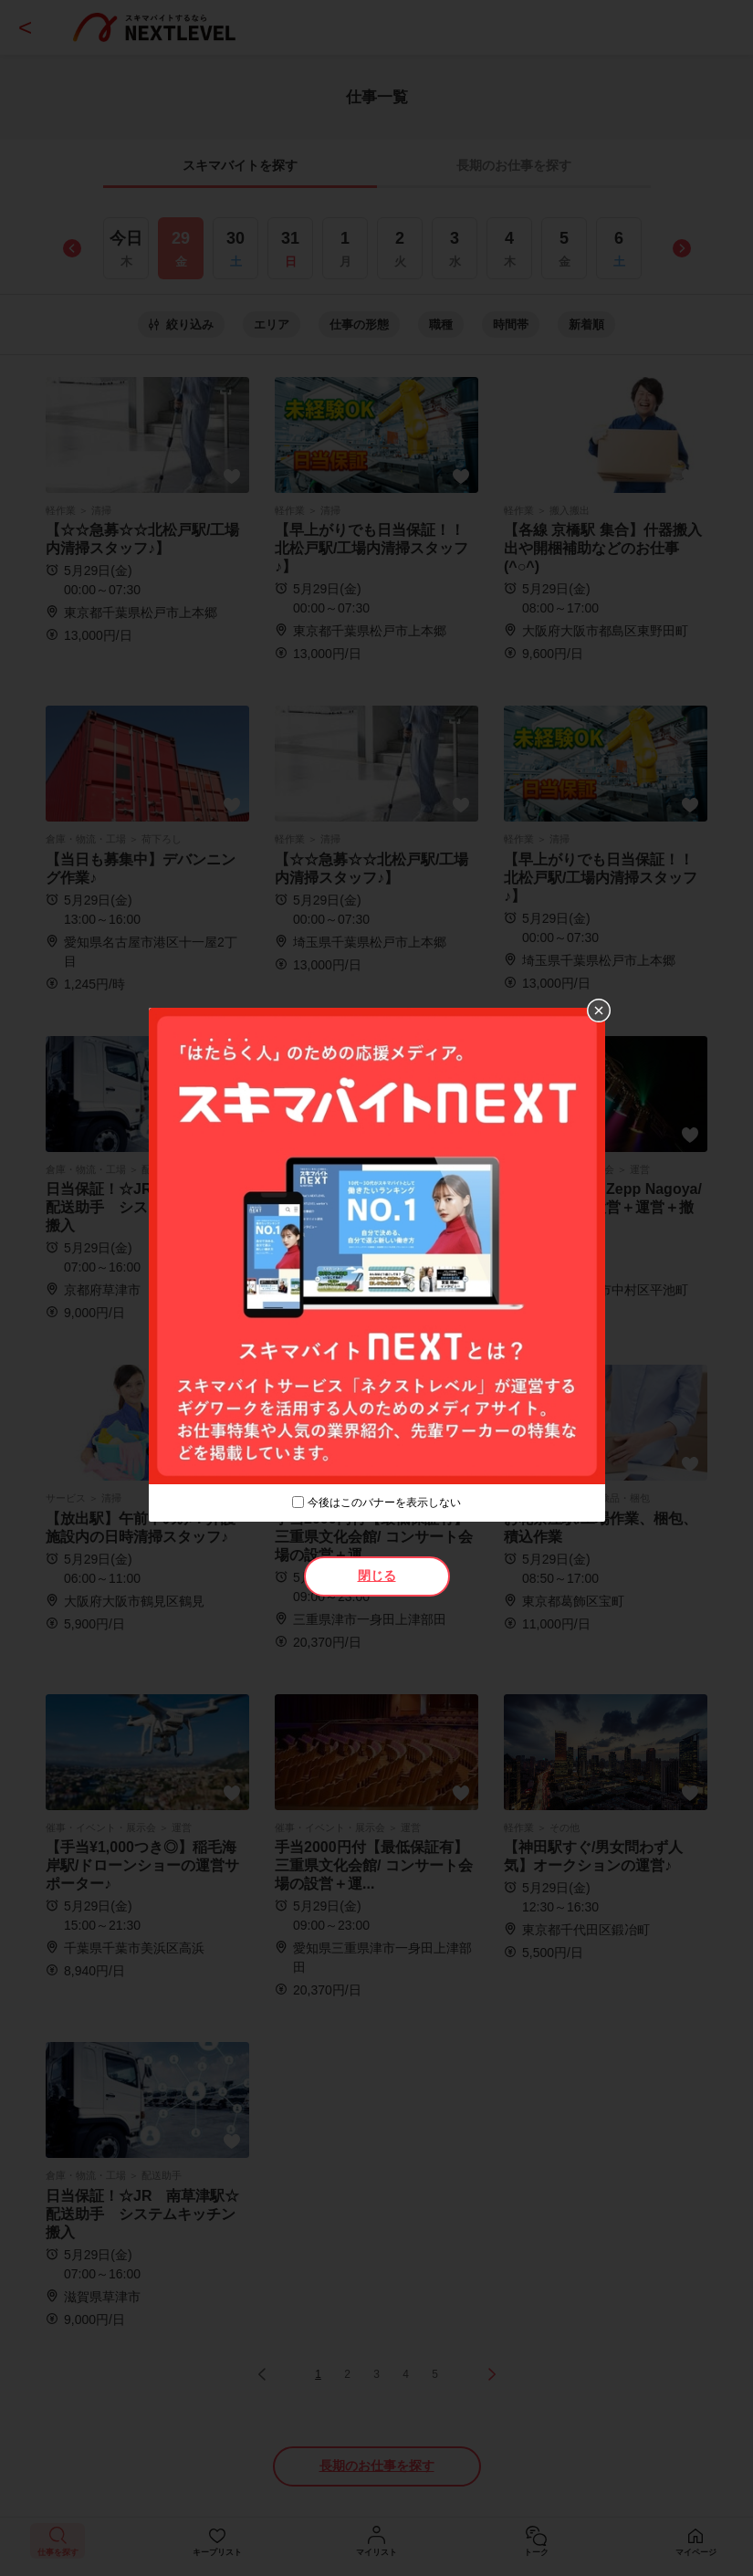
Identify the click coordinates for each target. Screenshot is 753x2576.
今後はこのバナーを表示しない (384, 1502)
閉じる (377, 1575)
